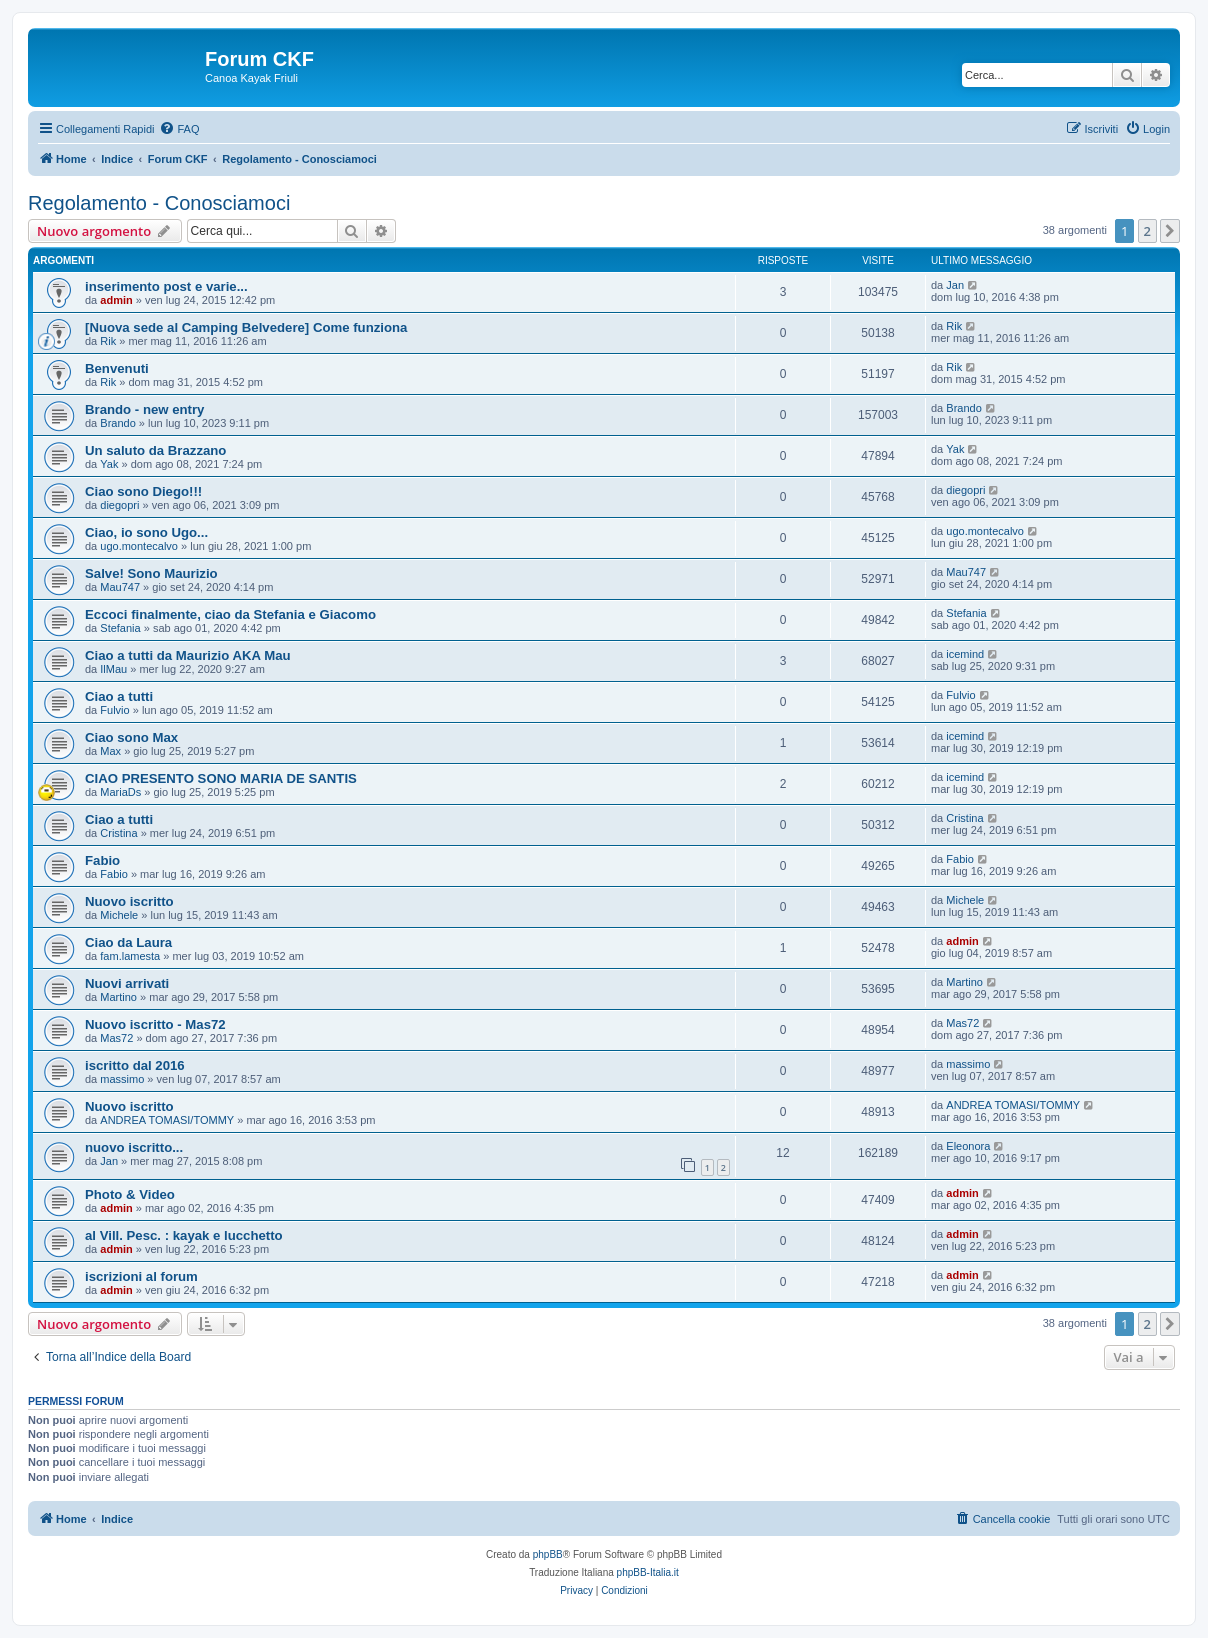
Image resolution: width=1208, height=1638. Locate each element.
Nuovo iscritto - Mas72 (155, 1024)
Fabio (102, 860)
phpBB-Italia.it (648, 1572)
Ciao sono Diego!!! (143, 491)
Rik (108, 341)
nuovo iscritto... (134, 1147)
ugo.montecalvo (139, 546)
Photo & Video (130, 1194)
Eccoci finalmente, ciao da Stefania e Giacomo (230, 614)
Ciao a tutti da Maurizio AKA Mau (188, 655)
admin (116, 300)
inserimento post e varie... (166, 286)
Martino (118, 997)
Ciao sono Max (131, 737)
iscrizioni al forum (141, 1276)
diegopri (119, 505)
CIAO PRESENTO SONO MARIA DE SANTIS (221, 778)
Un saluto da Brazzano (155, 450)
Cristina (118, 833)
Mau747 (120, 587)
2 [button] (1147, 231)
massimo (122, 1079)
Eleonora (968, 1146)
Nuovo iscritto (129, 901)
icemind (965, 654)
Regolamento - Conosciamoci (159, 203)
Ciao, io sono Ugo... (146, 532)
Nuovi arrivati (127, 983)
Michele (119, 915)
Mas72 (116, 1038)
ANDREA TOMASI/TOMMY (167, 1120)
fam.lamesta (130, 956)
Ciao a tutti (119, 696)
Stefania (120, 628)
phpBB (548, 1554)
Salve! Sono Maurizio (151, 573)
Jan (955, 285)
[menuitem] (179, 129)
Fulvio (114, 710)
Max (110, 751)
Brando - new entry (144, 409)
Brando (117, 423)
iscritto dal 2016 (135, 1065)
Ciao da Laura (128, 942)
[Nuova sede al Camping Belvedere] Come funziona (246, 327)
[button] (1170, 231)
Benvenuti (117, 368)
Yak (109, 464)
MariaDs (120, 792)
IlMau (113, 669)
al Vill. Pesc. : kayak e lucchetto (184, 1235)
